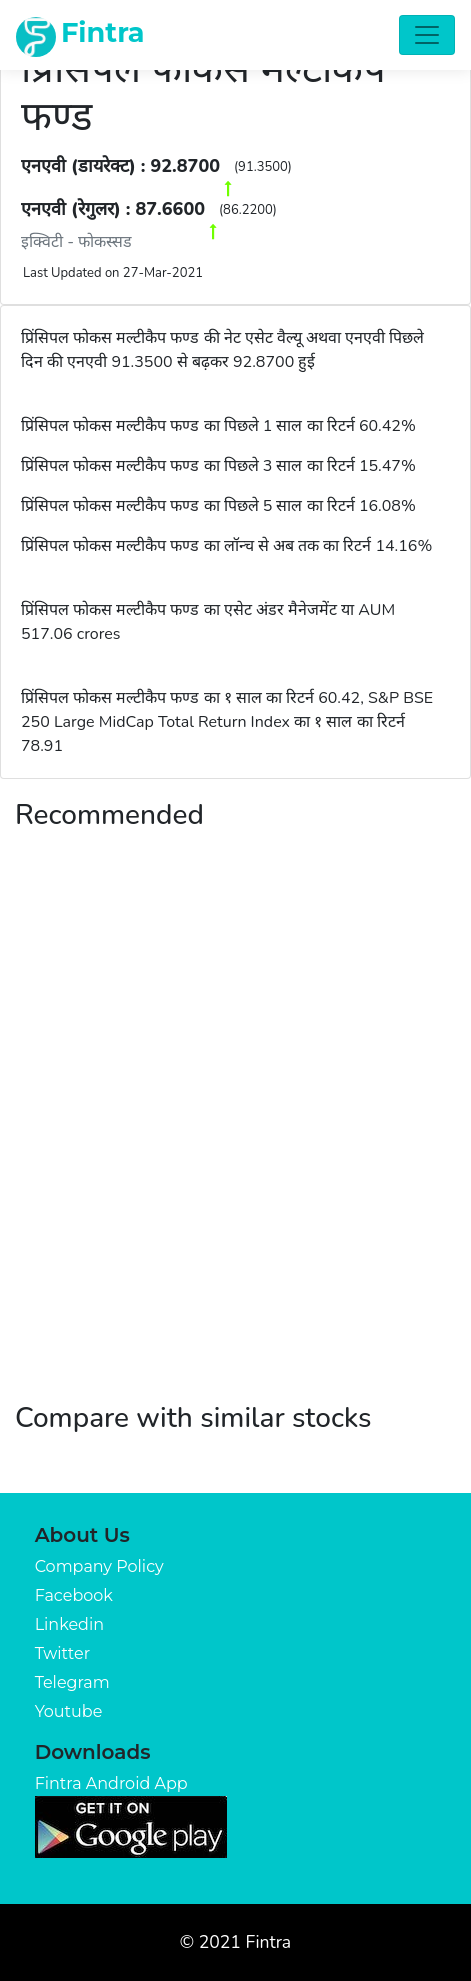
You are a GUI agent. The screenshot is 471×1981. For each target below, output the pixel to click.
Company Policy (99, 1566)
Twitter (62, 1653)
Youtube (69, 1711)
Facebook (74, 1595)
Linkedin (69, 1624)
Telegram (72, 1682)
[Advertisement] (235, 1136)
